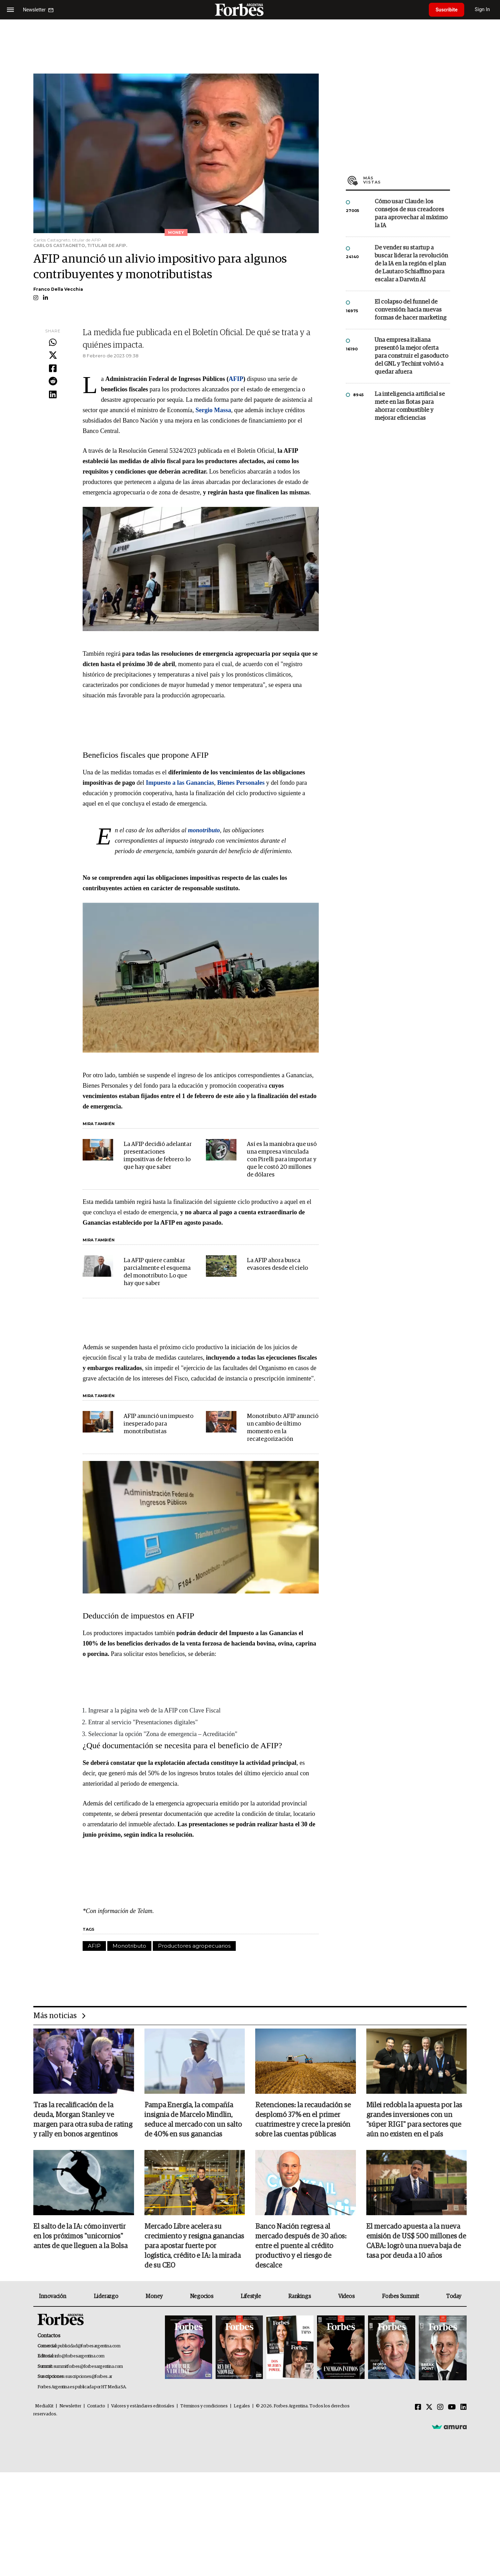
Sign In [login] (483, 9)
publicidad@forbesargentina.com (89, 2346)
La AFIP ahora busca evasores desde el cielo (277, 1264)
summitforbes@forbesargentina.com (88, 2366)
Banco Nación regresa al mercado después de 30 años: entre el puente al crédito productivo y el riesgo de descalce (301, 2246)
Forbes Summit (400, 2296)
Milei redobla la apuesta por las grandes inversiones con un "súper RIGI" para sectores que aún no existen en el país (414, 2120)
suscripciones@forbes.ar (88, 2377)
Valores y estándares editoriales (142, 2406)
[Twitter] (429, 2408)
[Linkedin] (463, 2408)
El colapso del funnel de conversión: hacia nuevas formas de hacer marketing (411, 310)
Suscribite (447, 9)
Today (453, 2296)
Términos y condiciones (204, 2406)
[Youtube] (452, 2408)
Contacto (96, 2406)
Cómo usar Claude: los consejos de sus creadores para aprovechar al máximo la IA (411, 214)
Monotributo (129, 1945)
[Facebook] (418, 2408)
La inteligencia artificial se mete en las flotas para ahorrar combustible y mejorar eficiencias (410, 406)
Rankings (299, 2296)
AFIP (94, 1945)
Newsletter (70, 2406)
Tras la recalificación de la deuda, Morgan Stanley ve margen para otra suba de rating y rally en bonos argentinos (82, 2120)
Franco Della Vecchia (58, 289)
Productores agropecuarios (194, 1945)
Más (406, 180)
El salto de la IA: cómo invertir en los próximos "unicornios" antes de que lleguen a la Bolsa (80, 2237)
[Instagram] (440, 2408)
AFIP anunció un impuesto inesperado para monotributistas (158, 1424)
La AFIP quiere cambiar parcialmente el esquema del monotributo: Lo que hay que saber (157, 1272)
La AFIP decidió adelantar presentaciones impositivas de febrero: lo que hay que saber (158, 1155)
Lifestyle (251, 2296)
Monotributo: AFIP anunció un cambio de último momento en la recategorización (282, 1427)
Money (153, 2296)
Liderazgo (106, 2296)
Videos (346, 2296)
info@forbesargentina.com (80, 2356)
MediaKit (44, 2406)
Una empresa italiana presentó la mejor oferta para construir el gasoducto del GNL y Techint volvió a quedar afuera (411, 356)
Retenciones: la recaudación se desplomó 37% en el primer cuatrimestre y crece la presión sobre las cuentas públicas (303, 2120)
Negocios (202, 2296)
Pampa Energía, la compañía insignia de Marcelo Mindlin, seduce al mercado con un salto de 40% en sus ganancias (193, 2120)
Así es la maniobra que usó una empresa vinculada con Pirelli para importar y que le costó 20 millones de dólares (282, 1159)
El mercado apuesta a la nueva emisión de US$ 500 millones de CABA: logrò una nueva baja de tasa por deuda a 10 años (416, 2242)
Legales (242, 2406)
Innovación (52, 2296)
